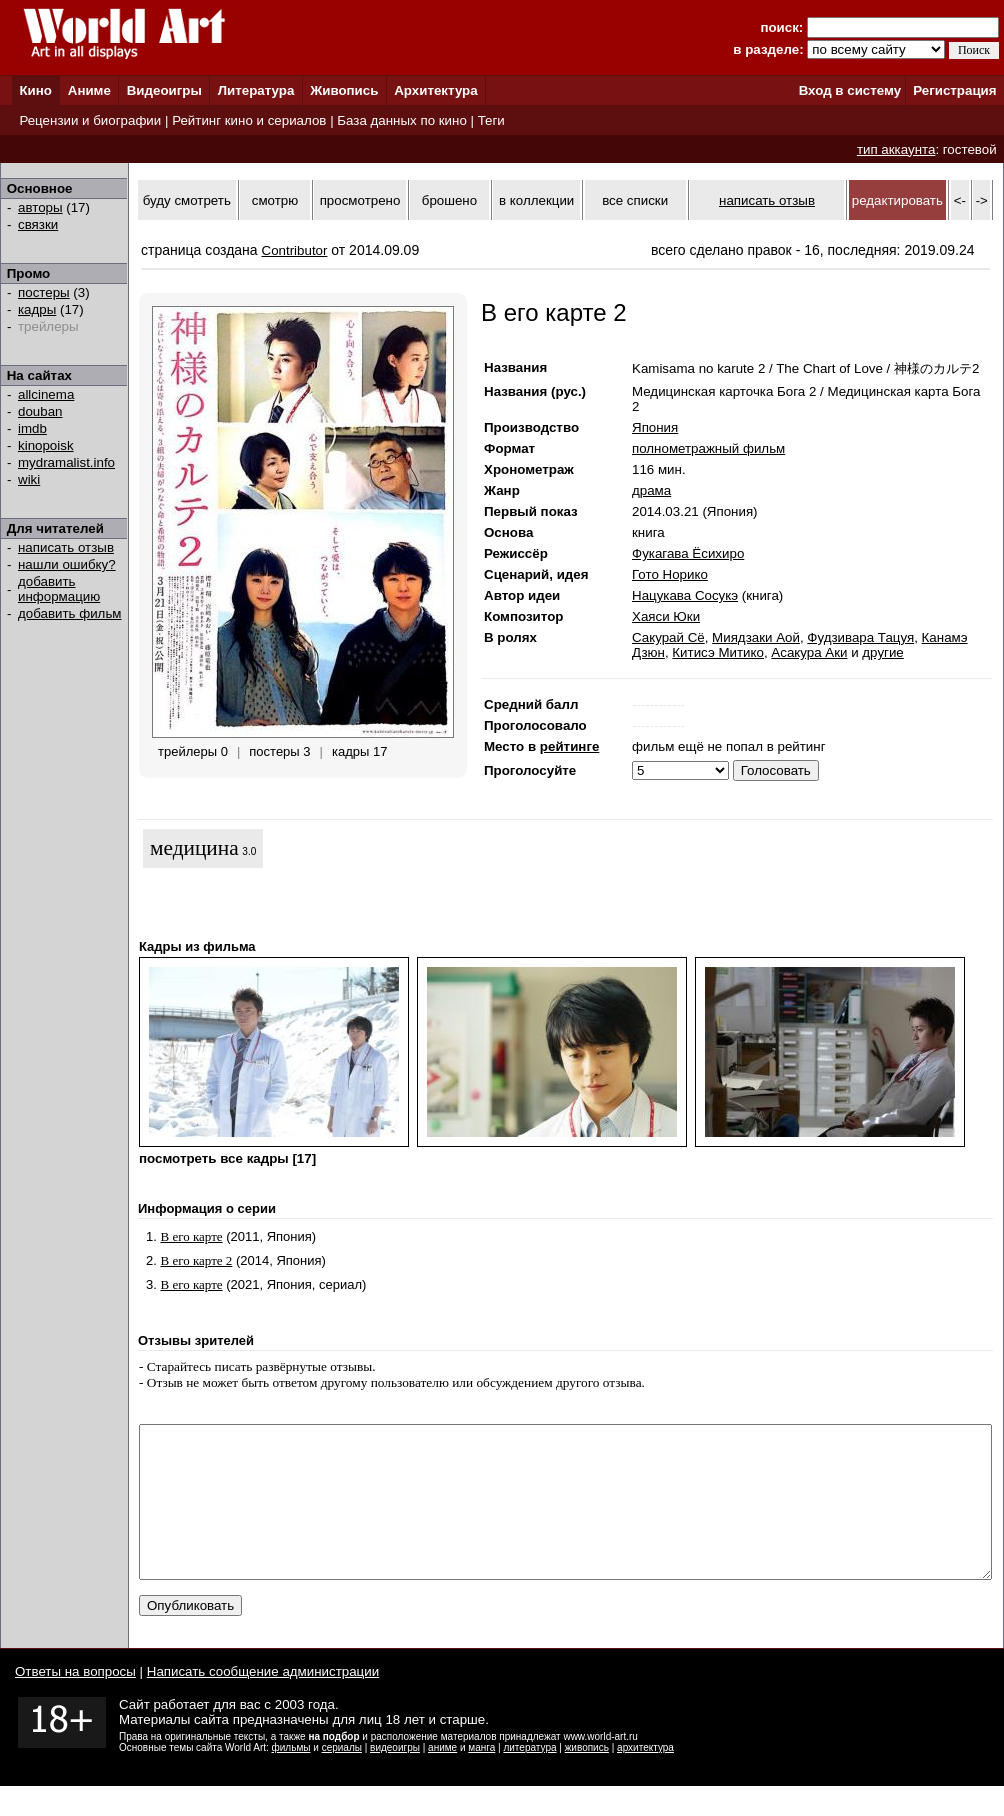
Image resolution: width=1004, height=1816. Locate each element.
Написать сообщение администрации (263, 1701)
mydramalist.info (66, 462)
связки (38, 224)
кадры (37, 309)
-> (982, 200)
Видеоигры (164, 90)
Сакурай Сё (668, 637)
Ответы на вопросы (75, 1701)
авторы (40, 207)
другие (882, 652)
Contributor (295, 250)
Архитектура (435, 90)
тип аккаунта (896, 149)
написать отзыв (66, 547)
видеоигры (395, 1777)
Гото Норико (670, 574)
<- (960, 200)
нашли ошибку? (67, 564)
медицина (194, 848)
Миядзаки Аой (756, 637)
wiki (29, 479)
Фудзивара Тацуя (860, 637)
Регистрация (954, 90)
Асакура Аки (809, 652)
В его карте (191, 1236)
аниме (442, 1777)
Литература (256, 90)
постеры (44, 292)
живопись (587, 1777)
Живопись (344, 90)
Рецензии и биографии (90, 120)
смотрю (275, 200)
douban (40, 411)
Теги (491, 120)
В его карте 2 (196, 1260)
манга (481, 1777)
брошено (449, 200)
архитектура (645, 1777)
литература (529, 1777)
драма (651, 490)
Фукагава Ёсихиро (688, 553)
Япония (655, 427)
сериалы (342, 1777)
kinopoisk (46, 445)
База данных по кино (401, 120)
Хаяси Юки (666, 616)
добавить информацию (59, 589)
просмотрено (360, 200)
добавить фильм (70, 613)
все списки (635, 200)
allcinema (46, 394)
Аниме (89, 90)
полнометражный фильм (708, 448)
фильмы (291, 1777)
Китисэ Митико (718, 652)
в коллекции (536, 200)
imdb (32, 428)
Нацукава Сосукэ (685, 595)
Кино (35, 90)
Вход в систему (850, 90)
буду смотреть (187, 200)
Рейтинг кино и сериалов (249, 120)
